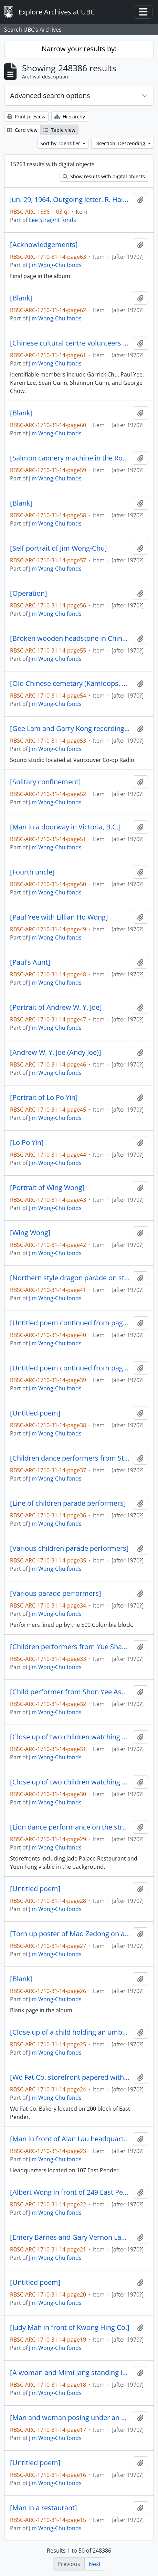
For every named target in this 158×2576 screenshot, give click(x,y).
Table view (59, 130)
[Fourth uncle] (32, 872)
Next (95, 2564)
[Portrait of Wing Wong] (47, 1188)
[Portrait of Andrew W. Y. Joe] (56, 1007)
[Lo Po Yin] (27, 1142)
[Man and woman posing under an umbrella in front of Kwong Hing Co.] (70, 2418)
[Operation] (28, 593)
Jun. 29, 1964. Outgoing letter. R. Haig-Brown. (70, 199)
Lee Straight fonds (52, 220)
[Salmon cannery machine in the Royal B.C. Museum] (70, 458)
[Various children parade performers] (69, 1548)
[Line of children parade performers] (68, 1503)
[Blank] (21, 298)
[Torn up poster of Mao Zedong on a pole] (70, 1934)
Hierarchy (69, 116)
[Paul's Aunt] (30, 962)
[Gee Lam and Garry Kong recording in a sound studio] (70, 728)
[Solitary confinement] (45, 782)
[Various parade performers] (55, 1593)
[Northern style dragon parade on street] (70, 1278)
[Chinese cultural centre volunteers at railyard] (70, 343)
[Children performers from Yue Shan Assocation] (70, 1647)
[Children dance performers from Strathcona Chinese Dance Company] (70, 1458)
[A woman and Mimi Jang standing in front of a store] (70, 2372)
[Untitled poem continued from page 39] (70, 1323)
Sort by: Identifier (61, 143)
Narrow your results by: (79, 48)
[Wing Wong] (30, 1233)
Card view (22, 130)
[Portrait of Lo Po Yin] (44, 1097)
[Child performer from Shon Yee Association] (70, 1692)
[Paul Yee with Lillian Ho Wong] (59, 917)
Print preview (26, 116)
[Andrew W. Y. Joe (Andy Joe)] (55, 1052)
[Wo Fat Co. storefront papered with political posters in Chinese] (70, 2077)
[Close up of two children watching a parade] (70, 1737)
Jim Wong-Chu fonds (55, 265)
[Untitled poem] (35, 1413)
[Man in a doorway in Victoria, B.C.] (65, 827)
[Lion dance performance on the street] (70, 1827)
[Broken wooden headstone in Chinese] (70, 638)
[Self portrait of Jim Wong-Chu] (58, 548)
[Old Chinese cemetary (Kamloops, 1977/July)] (70, 683)
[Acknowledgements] (44, 245)
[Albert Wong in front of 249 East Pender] (70, 2192)
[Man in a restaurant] (43, 2508)
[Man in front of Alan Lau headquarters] (70, 2139)
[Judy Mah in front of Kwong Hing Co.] (69, 2327)
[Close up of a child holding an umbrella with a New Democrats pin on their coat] (70, 2032)
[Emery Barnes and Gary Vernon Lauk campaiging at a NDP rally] (70, 2237)
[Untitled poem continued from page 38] (70, 1368)
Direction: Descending (120, 143)
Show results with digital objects (104, 176)
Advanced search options (50, 95)
